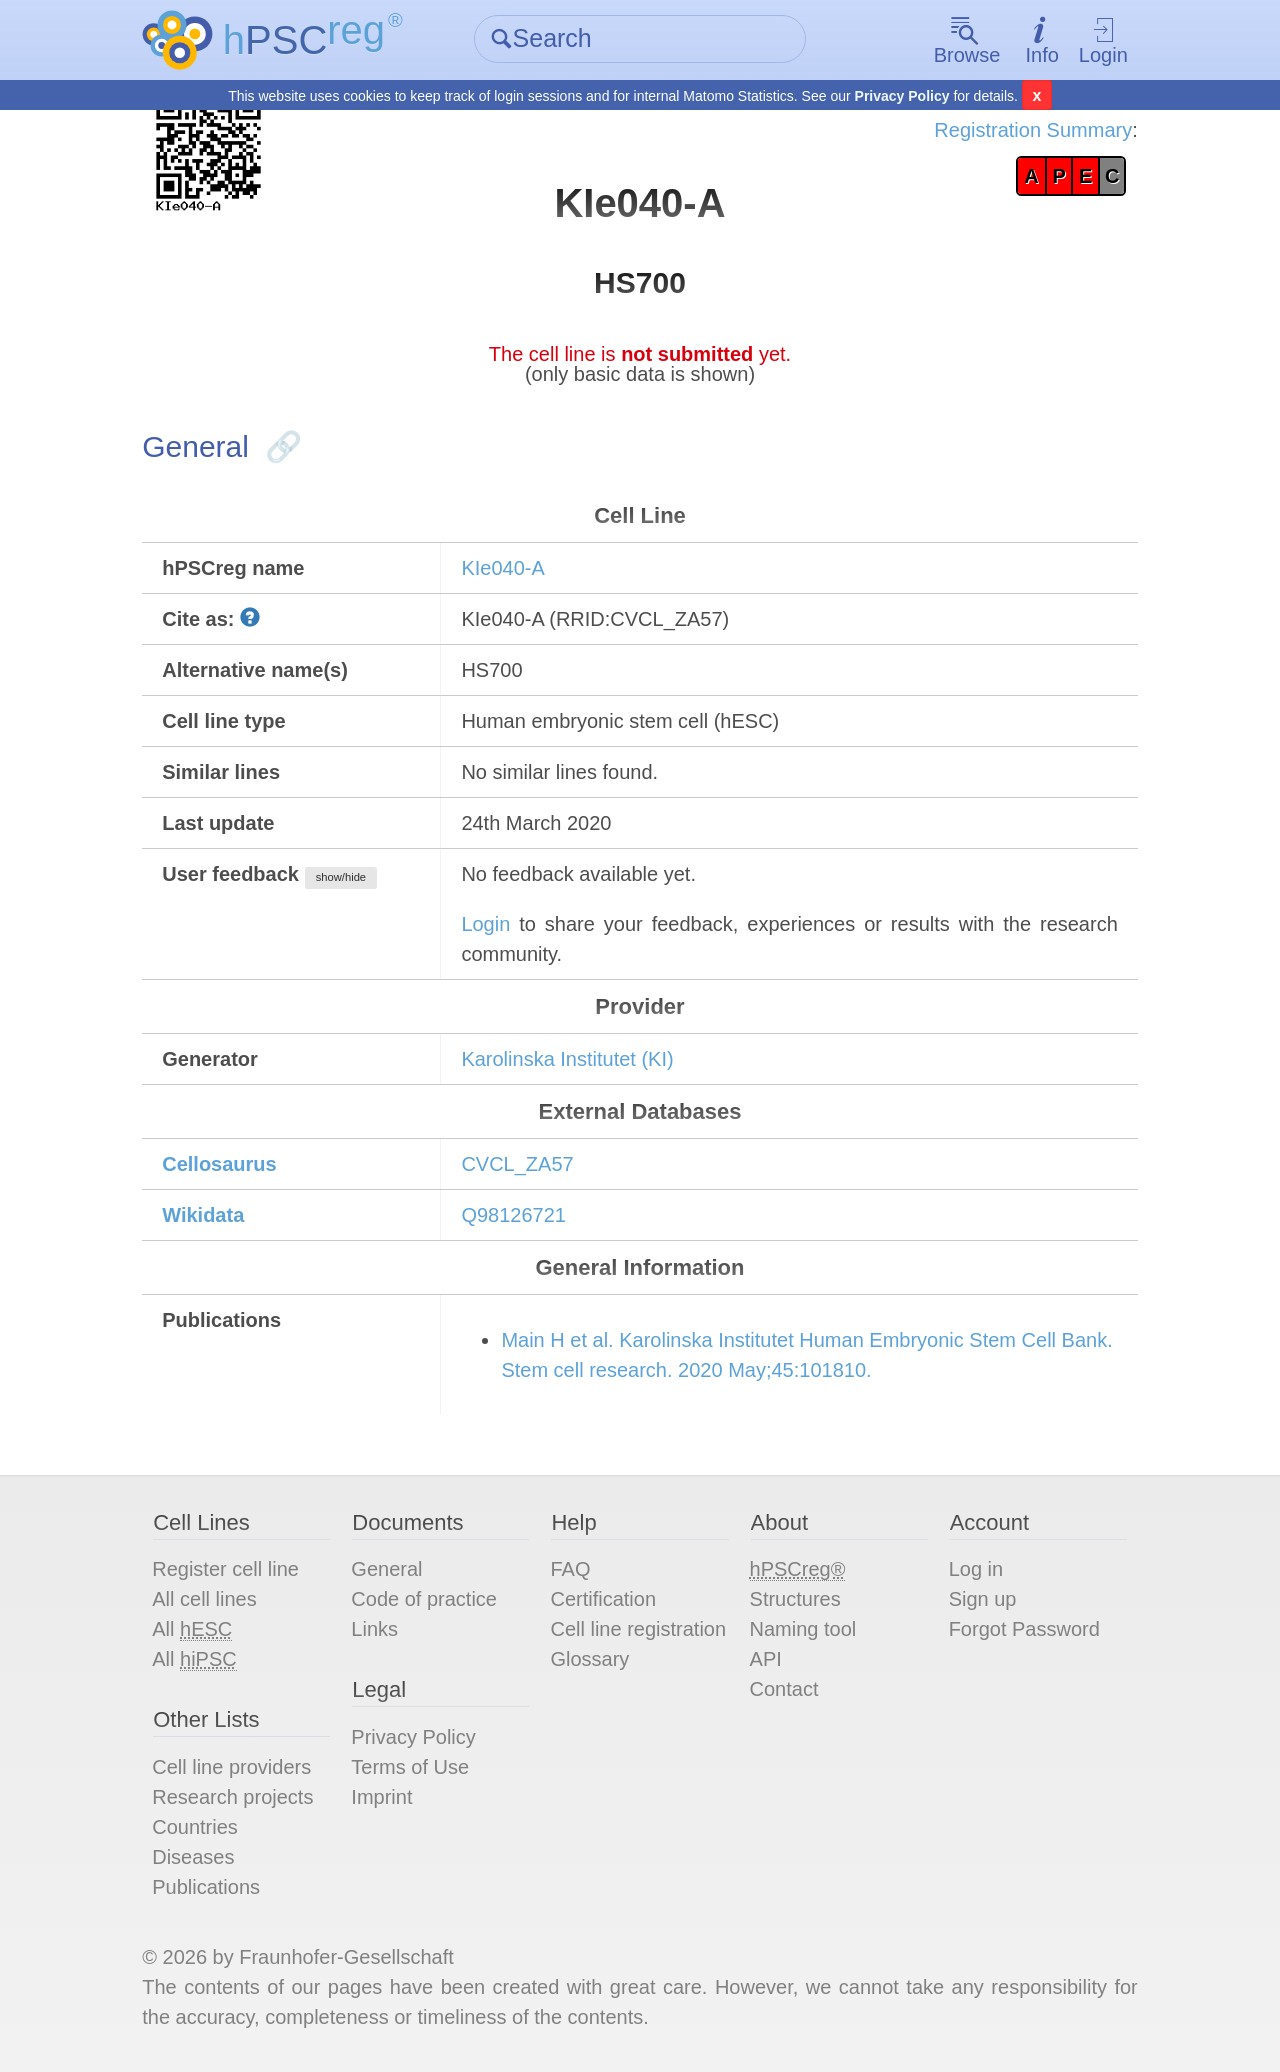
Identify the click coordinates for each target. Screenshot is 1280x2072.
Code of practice (424, 1599)
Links (374, 1629)
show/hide (341, 877)
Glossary (589, 1659)
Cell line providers (231, 1767)
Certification (603, 1599)
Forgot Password (1024, 1629)
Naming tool (803, 1629)
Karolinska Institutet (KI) (567, 1059)
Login (1103, 40)
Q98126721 (513, 1215)
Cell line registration (638, 1629)
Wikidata (203, 1215)
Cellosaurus (219, 1164)
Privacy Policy (902, 96)
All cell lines (204, 1599)
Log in (976, 1569)
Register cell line (225, 1569)
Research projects (232, 1797)
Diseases (193, 1857)
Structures (795, 1599)
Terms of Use (410, 1767)
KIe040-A (502, 568)
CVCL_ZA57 (517, 1164)
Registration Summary (1033, 130)
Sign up (983, 1599)
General (386, 1569)
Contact (784, 1689)
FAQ (570, 1569)
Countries (195, 1827)
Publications (206, 1887)
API (766, 1659)
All (192, 1629)
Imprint (381, 1797)
